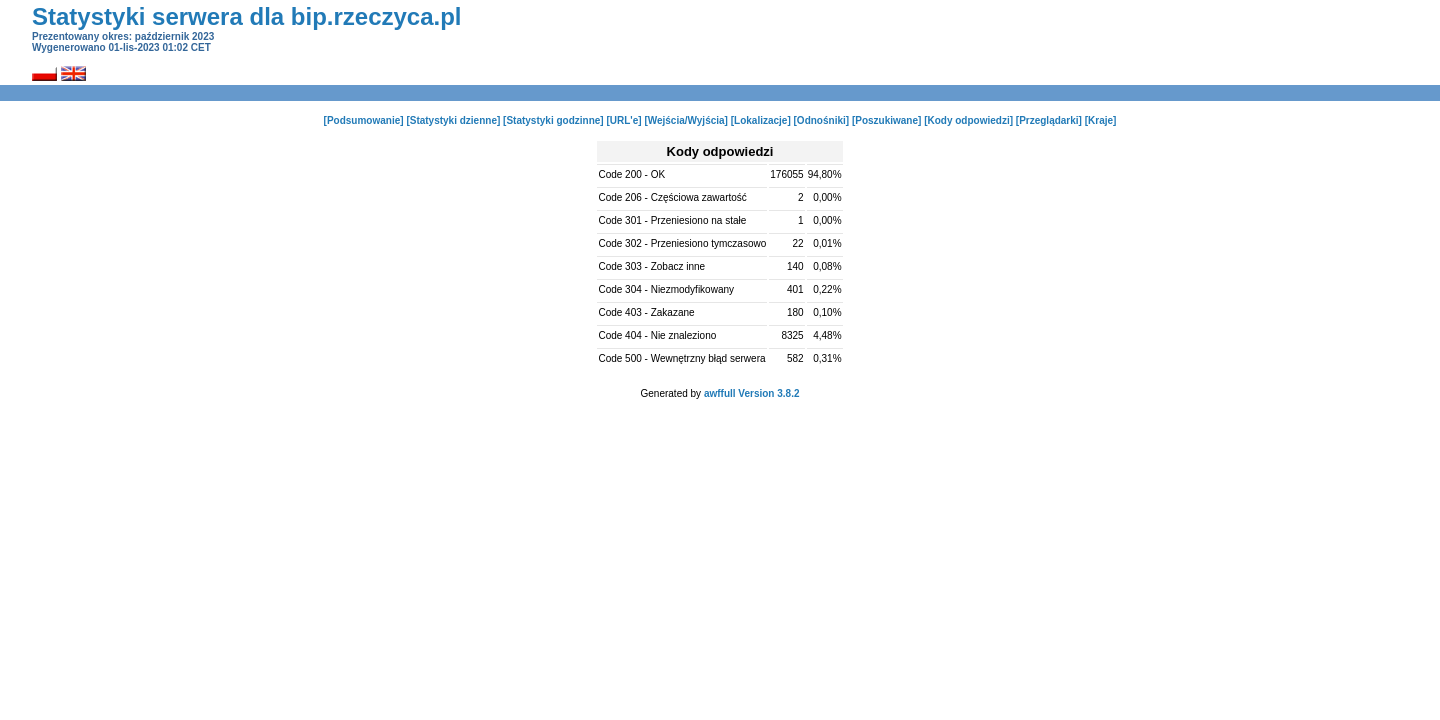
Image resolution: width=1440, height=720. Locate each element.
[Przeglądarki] (1049, 120)
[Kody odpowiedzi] (968, 120)
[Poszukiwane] (886, 120)
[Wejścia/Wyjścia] (686, 120)
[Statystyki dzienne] (453, 120)
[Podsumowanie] (364, 120)
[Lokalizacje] (761, 120)
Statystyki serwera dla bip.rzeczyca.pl (247, 16)
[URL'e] (623, 120)
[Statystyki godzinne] (553, 120)
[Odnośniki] (822, 120)
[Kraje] (1101, 120)
